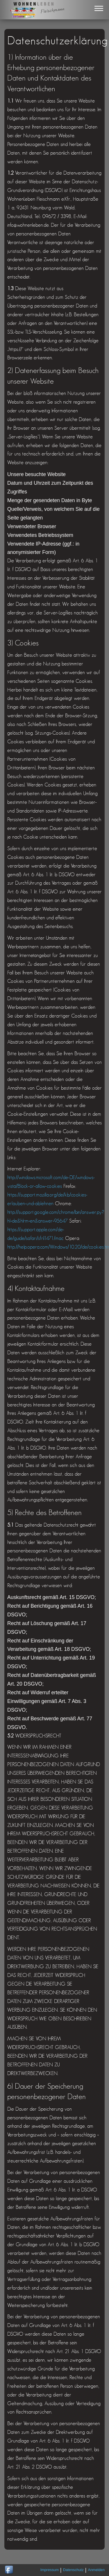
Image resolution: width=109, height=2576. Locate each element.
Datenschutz (73, 2570)
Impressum (49, 2570)
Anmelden (96, 2570)
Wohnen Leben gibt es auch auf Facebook (9, 2570)
